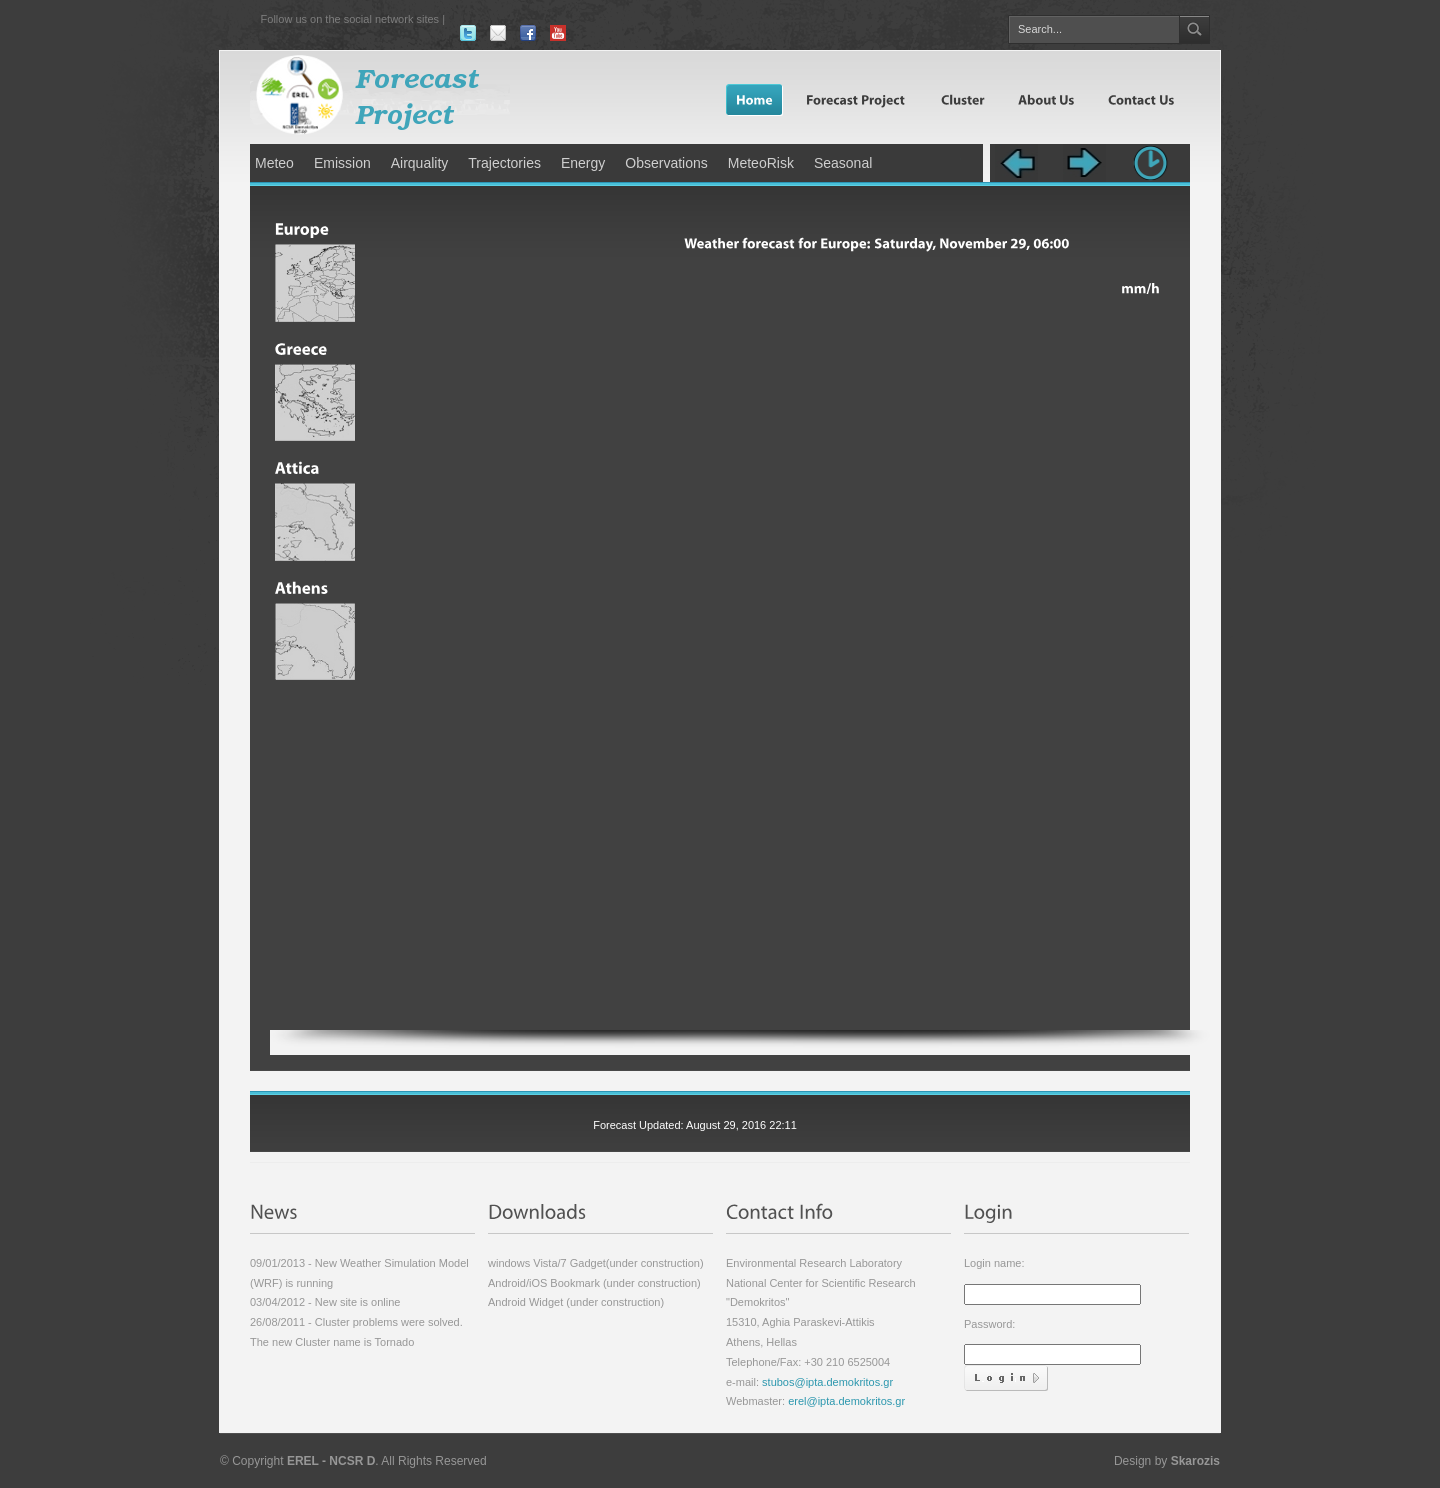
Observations (666, 163)
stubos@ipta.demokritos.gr (826, 1382)
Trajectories (504, 163)
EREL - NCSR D (331, 1461)
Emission (342, 163)
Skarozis (1195, 1461)
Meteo (274, 163)
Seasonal (843, 163)
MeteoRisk (761, 163)
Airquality (420, 163)
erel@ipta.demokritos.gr (846, 1401)
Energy (583, 163)
